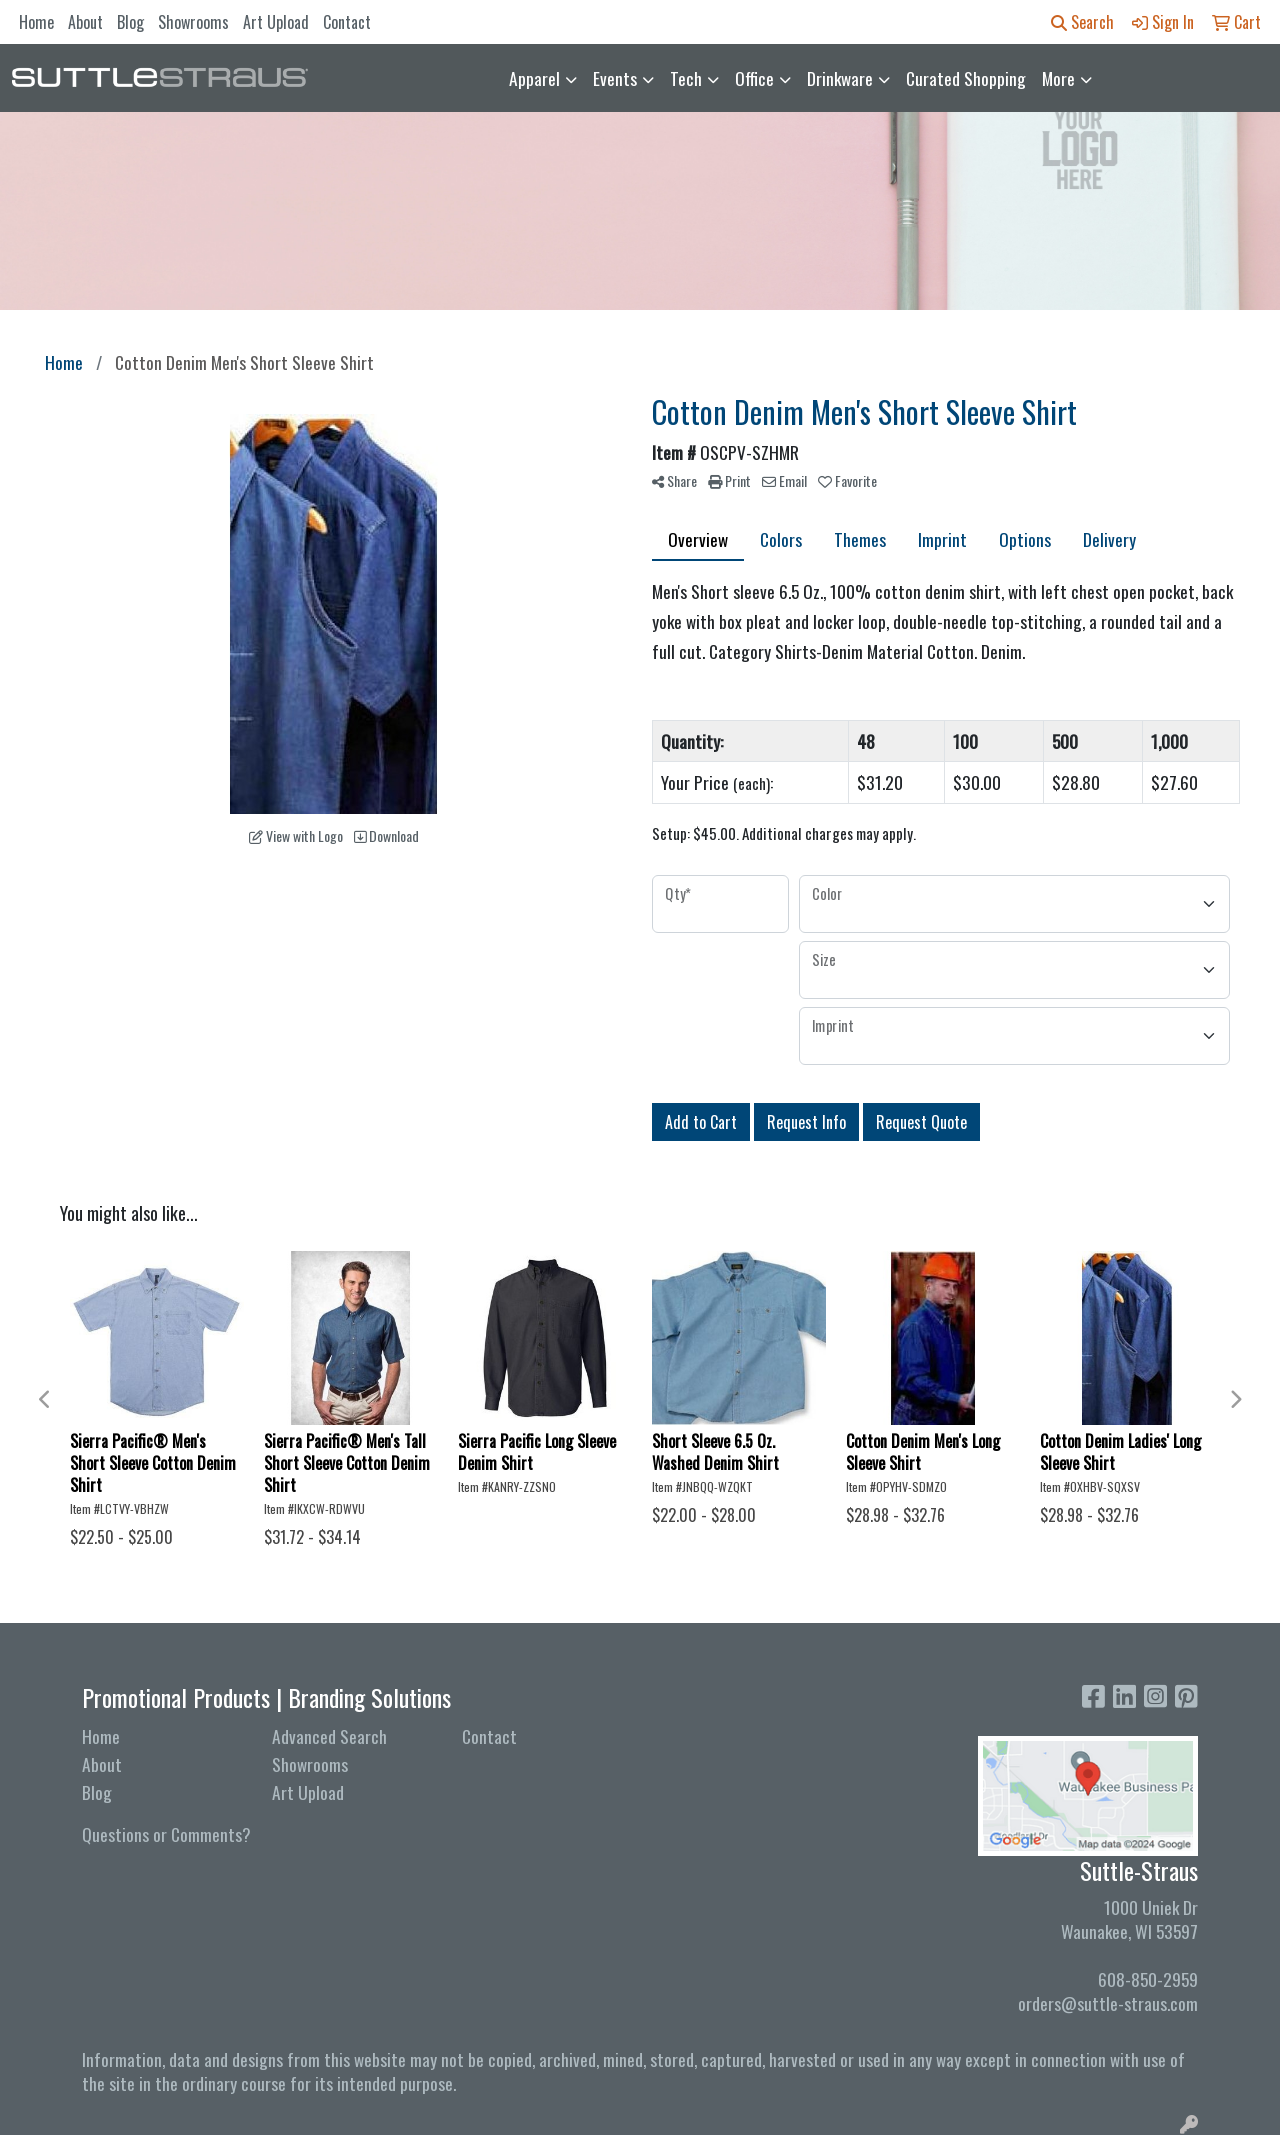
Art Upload (276, 22)
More (1058, 78)
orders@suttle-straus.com (1108, 2003)
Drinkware (840, 78)
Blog (130, 22)
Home (36, 22)
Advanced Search (329, 1736)
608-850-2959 (1148, 1979)
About (85, 22)
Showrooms (193, 22)
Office (754, 78)
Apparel (534, 78)
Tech (686, 78)
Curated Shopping (966, 78)
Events (615, 78)
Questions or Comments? (166, 1834)
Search (1082, 22)
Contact (347, 22)
